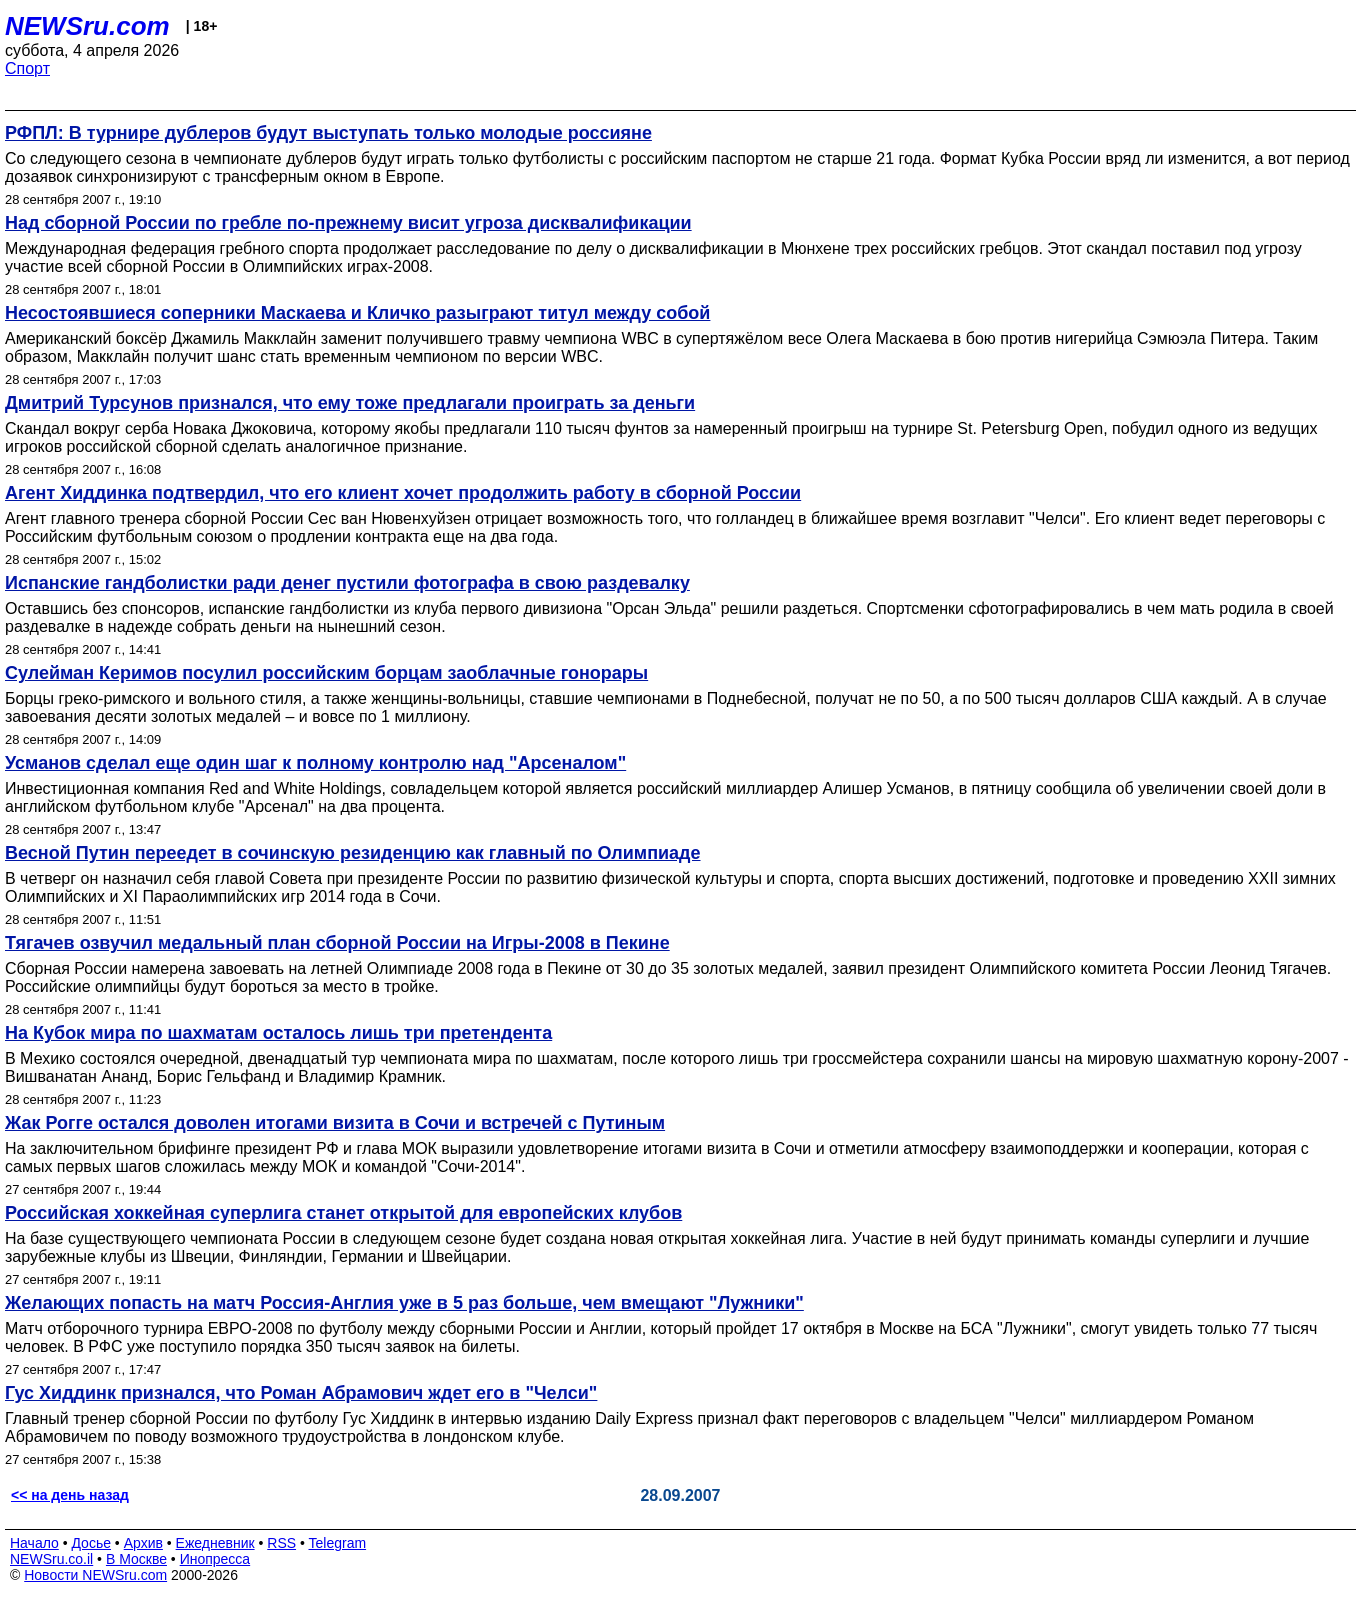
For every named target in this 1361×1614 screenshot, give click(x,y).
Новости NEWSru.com (95, 1575)
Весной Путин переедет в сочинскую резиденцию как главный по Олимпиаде (353, 853)
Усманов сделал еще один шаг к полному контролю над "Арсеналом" (315, 763)
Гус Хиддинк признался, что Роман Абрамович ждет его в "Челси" (301, 1393)
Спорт (27, 68)
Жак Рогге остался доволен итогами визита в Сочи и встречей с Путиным (335, 1123)
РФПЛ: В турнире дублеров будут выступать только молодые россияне (328, 133)
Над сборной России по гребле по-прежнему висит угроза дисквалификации (348, 223)
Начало (34, 1543)
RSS (281, 1543)
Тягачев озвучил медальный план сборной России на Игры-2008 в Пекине (337, 943)
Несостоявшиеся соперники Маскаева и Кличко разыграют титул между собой (357, 313)
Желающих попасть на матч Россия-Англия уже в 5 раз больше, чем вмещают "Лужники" (404, 1303)
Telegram (338, 1543)
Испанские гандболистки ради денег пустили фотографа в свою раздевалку (347, 583)
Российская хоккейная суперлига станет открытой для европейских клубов (343, 1213)
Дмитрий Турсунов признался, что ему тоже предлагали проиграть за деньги (350, 403)
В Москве (136, 1559)
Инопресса (215, 1559)
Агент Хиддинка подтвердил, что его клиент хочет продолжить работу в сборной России (403, 493)
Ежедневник (215, 1543)
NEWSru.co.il (51, 1559)
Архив (143, 1543)
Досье (91, 1543)
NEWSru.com (87, 26)
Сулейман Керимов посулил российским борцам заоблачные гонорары (326, 673)
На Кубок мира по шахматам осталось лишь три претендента (278, 1033)
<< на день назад (70, 1495)
